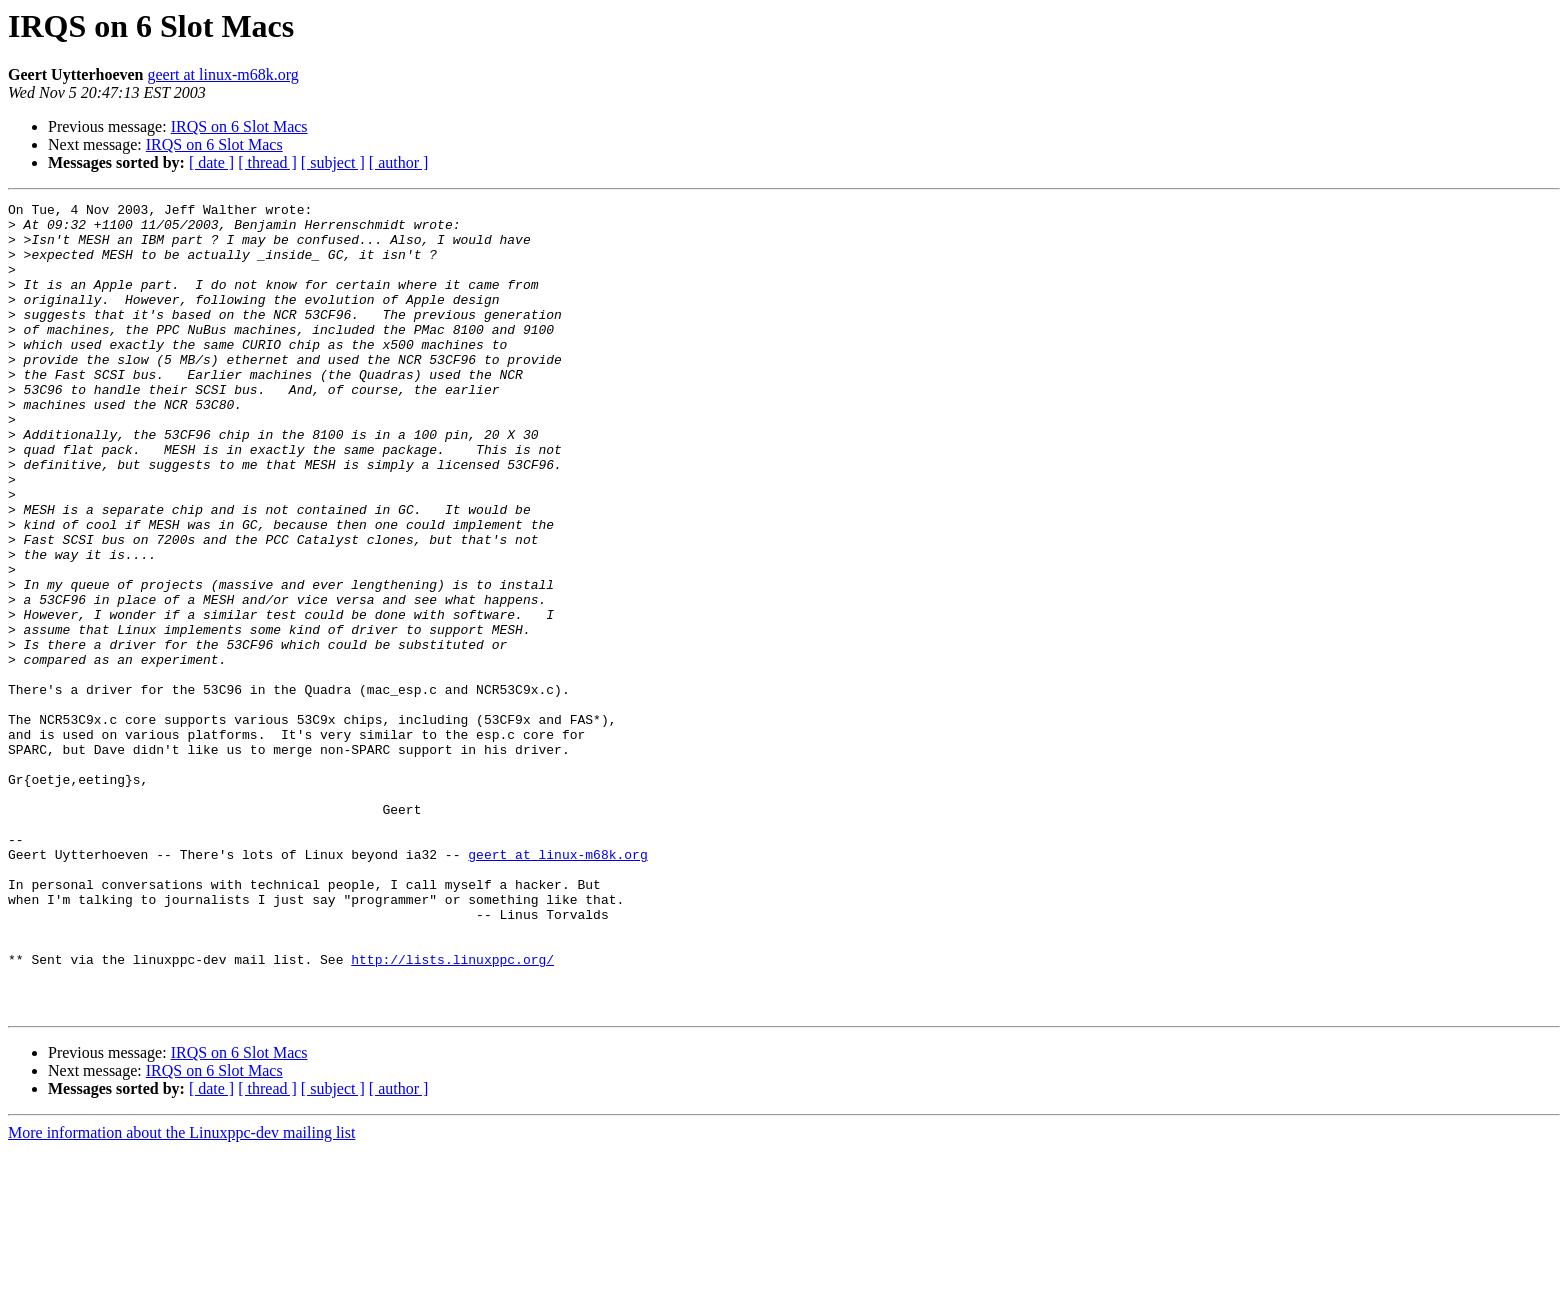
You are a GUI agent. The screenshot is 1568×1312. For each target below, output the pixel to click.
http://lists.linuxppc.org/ (452, 1112)
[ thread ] (267, 162)
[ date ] (211, 162)
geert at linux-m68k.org (223, 74)
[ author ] (399, 162)
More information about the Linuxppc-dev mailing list (181, 1294)
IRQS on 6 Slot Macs (239, 126)
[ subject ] (333, 162)
